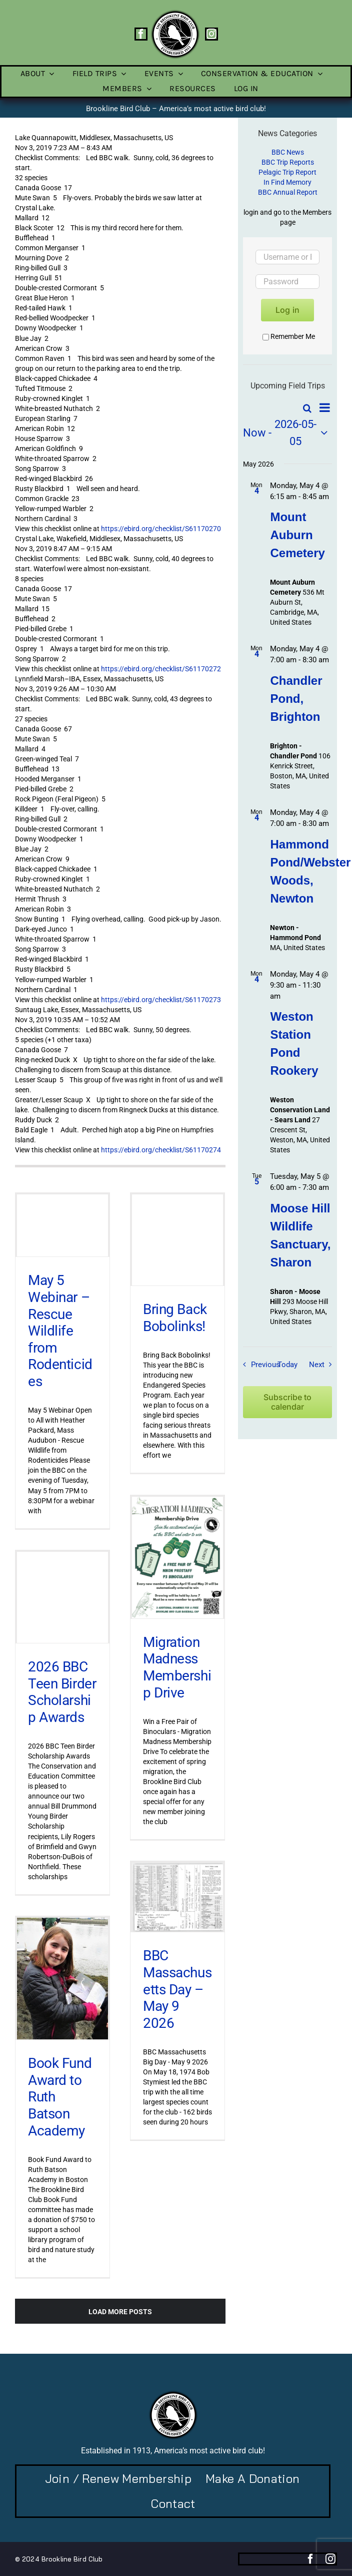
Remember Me (288, 336)
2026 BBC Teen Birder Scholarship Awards (62, 1692)
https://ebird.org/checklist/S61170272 (161, 669)
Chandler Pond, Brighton (296, 698)
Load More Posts (120, 2312)
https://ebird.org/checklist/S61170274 (161, 1150)
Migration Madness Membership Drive (177, 1667)
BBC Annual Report (288, 192)
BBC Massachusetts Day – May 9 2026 (177, 1989)
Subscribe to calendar (288, 1402)
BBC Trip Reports (288, 162)
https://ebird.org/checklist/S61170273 (161, 1000)
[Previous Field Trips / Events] (259, 1364)
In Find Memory (288, 182)
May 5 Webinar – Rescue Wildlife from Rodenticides (60, 1331)
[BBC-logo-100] (175, 13)
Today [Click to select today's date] (288, 1364)
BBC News (288, 152)
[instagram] (211, 34)
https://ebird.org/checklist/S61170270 (161, 529)
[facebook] (141, 34)
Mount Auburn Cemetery (297, 535)
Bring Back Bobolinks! (175, 1318)
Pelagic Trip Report (287, 172)
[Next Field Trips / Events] (322, 1364)
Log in (288, 310)
